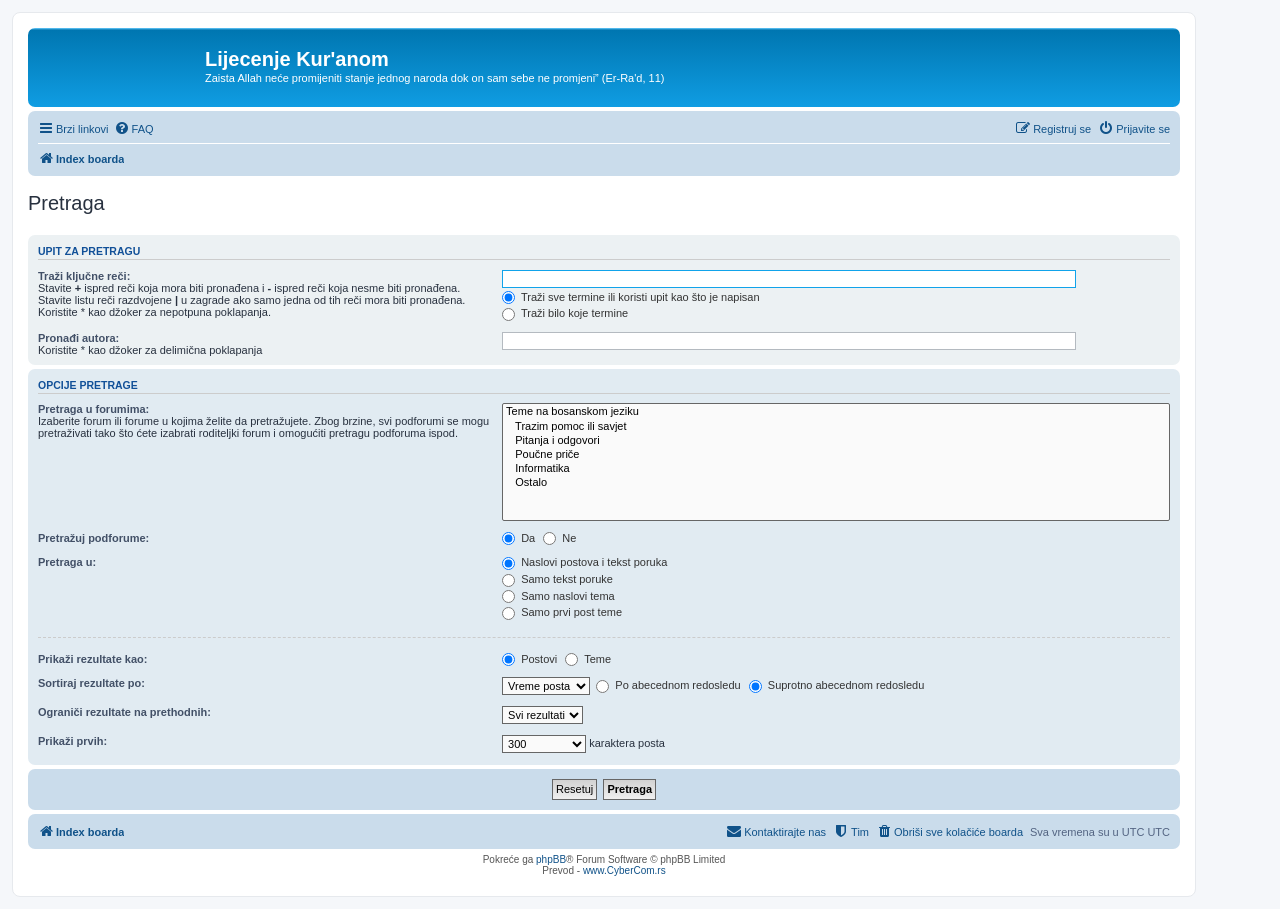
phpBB (551, 859)
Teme (588, 659)
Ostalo (836, 483)
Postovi (529, 659)
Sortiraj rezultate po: (91, 683)
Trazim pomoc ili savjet (836, 427)
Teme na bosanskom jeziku (836, 412)
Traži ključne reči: (84, 276)
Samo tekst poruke (557, 579)
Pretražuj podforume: (93, 538)
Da (518, 538)
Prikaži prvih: (72, 741)
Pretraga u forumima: (93, 409)
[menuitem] (134, 129)
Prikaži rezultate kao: (92, 659)
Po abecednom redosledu (668, 685)
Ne (559, 538)
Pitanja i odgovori (836, 441)
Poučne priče (836, 455)
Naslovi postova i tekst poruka (584, 562)
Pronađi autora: (78, 338)
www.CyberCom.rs (624, 870)
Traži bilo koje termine (565, 313)
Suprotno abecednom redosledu (837, 685)
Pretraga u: (67, 562)
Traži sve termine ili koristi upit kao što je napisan (631, 297)
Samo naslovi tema (558, 596)
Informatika (836, 469)
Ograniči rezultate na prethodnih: (124, 712)
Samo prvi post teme (562, 612)
